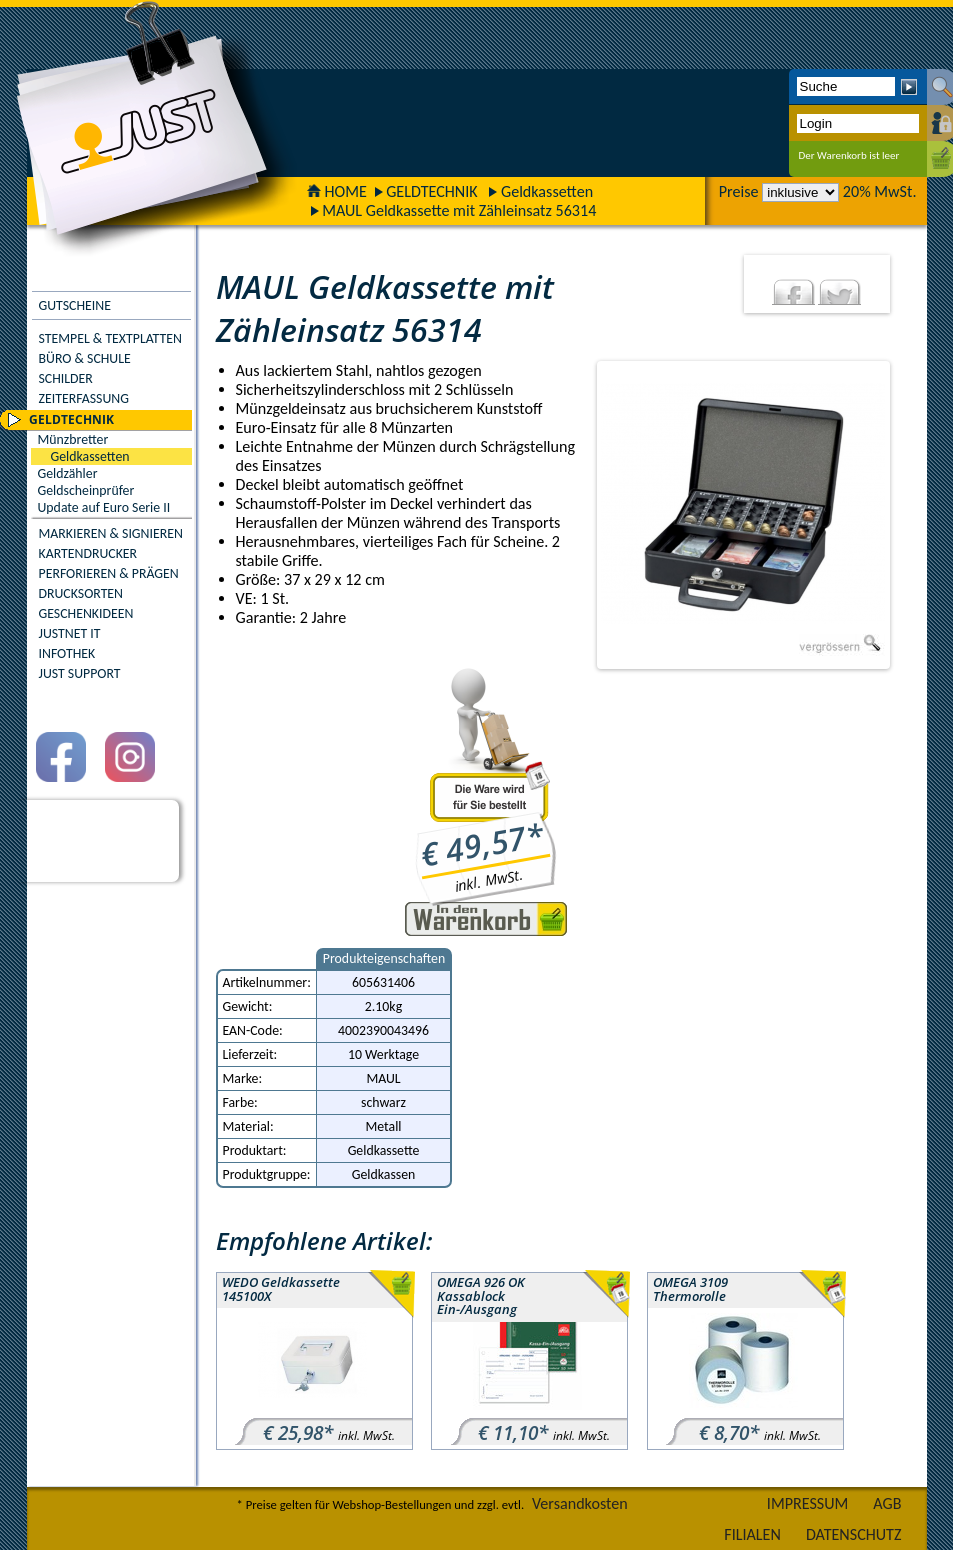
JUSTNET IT (70, 633)
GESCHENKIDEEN (86, 613)
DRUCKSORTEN (81, 593)
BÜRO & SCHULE (85, 358)
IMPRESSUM (808, 1503)
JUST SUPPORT (80, 673)
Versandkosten (580, 1503)
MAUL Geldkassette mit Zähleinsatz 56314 (459, 210)
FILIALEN (752, 1534)
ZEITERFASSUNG (84, 398)
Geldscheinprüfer (86, 490)
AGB (887, 1503)
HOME (337, 191)
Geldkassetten (547, 191)
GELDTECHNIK (432, 191)
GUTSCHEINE (75, 305)
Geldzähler (68, 473)
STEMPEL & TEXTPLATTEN (110, 338)
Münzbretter (73, 439)
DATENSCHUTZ (854, 1534)
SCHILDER (66, 378)
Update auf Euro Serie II (104, 507)
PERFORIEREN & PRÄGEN (109, 573)
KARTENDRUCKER (88, 553)
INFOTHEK (67, 653)
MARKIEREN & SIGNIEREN (111, 533)
